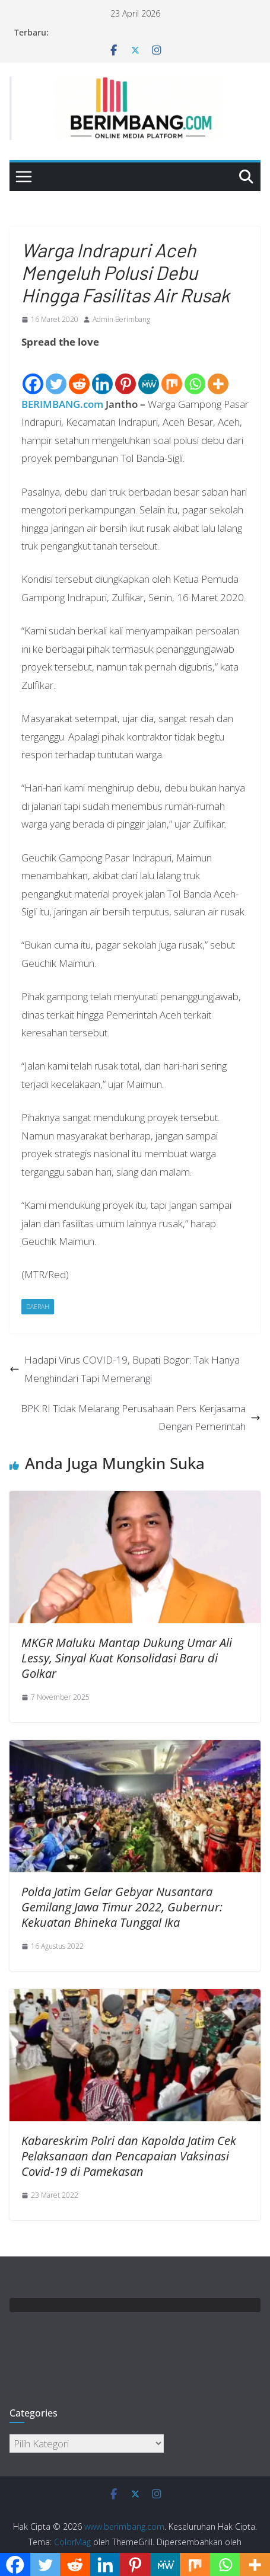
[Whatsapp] (195, 373)
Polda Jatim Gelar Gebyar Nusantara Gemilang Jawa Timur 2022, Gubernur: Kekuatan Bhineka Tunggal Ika (122, 1907)
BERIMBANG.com (62, 404)
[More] (218, 373)
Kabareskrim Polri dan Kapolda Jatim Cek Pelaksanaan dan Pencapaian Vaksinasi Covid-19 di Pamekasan (128, 2156)
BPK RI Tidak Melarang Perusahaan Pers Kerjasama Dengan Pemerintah (141, 1418)
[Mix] (171, 373)
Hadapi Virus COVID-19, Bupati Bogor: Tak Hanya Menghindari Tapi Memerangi (124, 1369)
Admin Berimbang (121, 319)
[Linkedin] (102, 373)
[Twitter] (56, 373)
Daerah (37, 1307)
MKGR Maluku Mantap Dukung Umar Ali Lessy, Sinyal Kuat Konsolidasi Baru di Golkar (126, 1658)
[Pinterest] (125, 373)
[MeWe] (148, 373)
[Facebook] (33, 373)
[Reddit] (79, 373)
